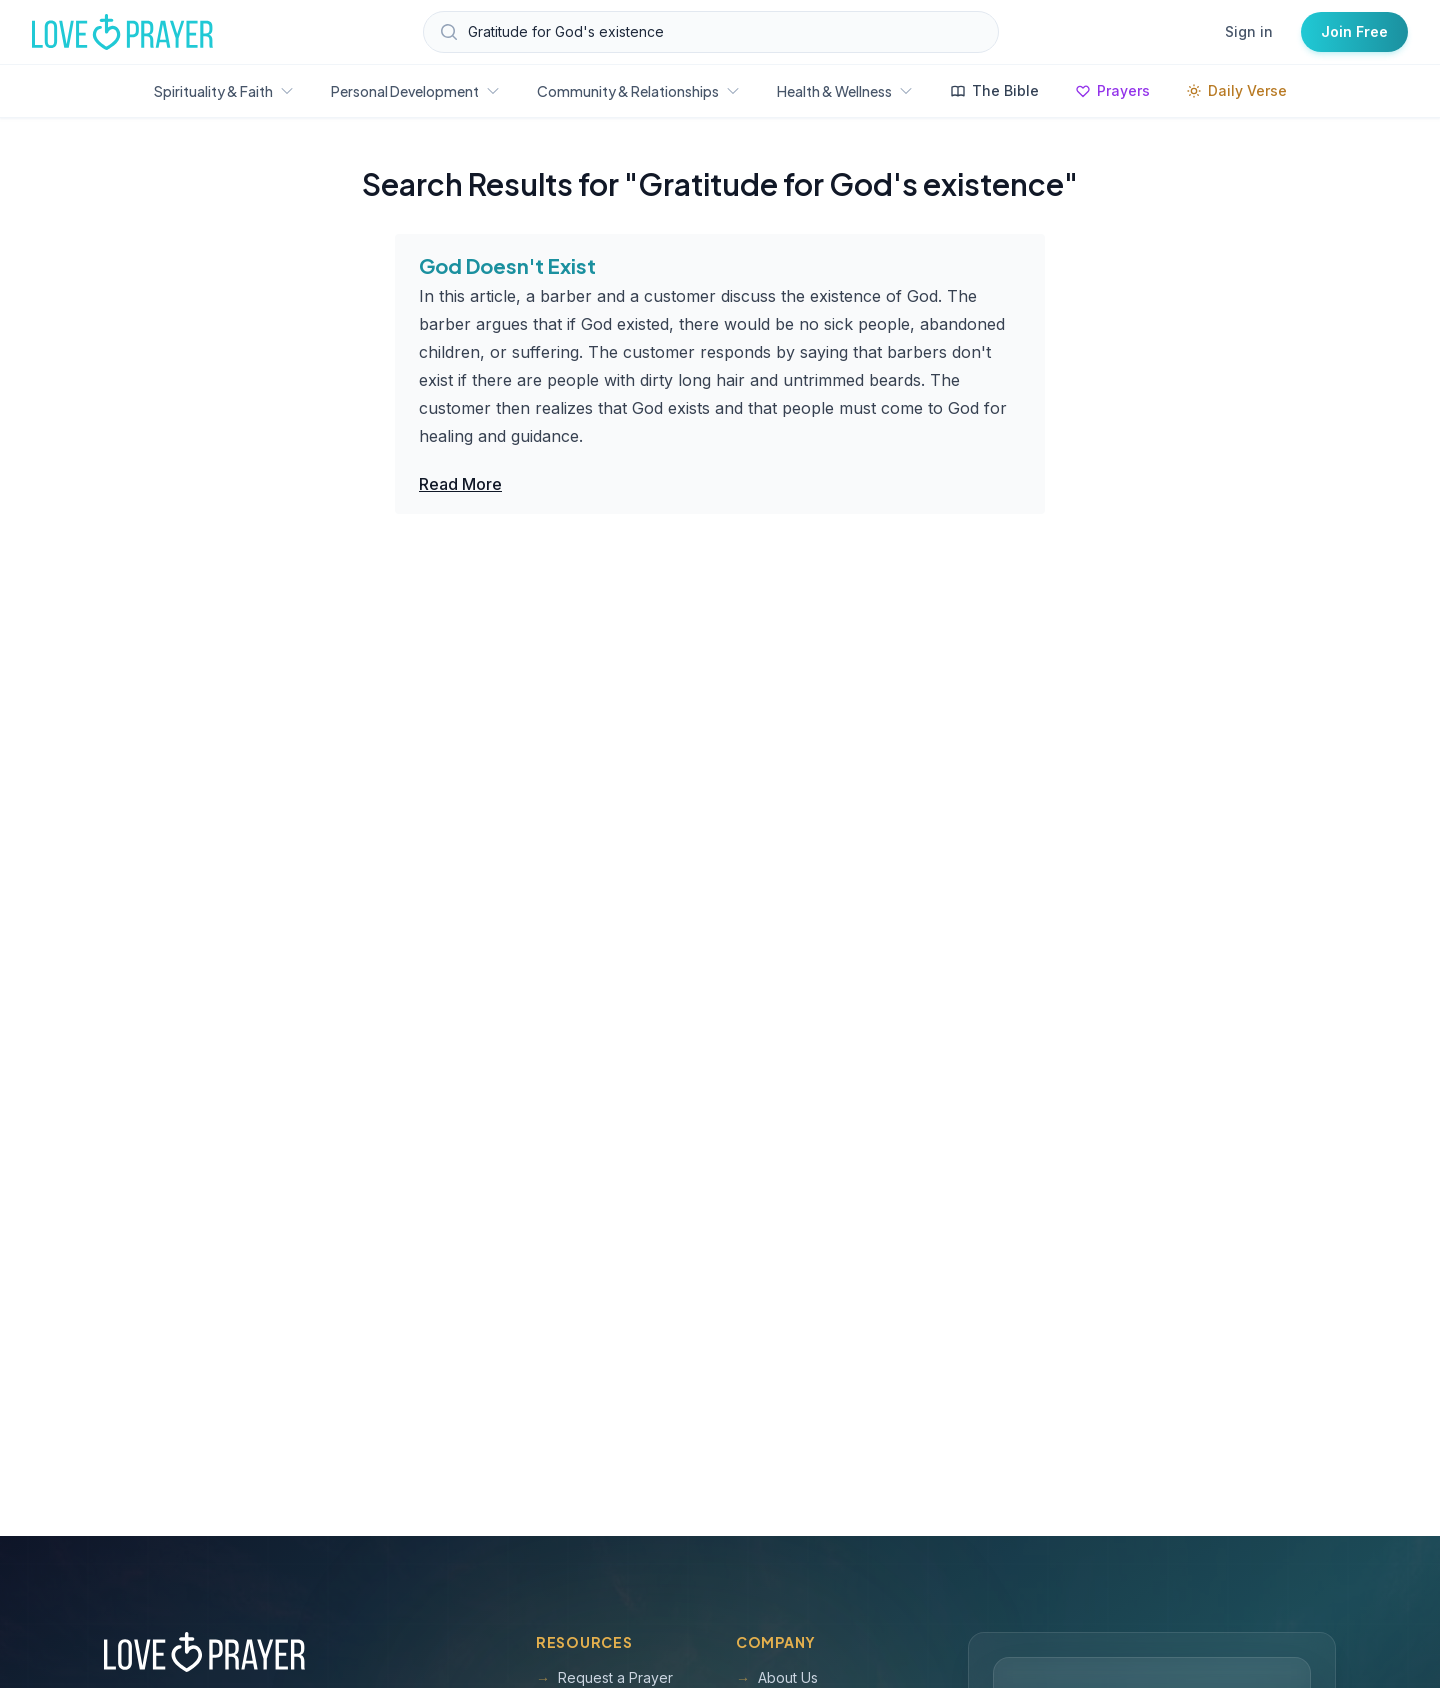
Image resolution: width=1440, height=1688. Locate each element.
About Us (777, 1678)
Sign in (1249, 31)
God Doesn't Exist (507, 265)
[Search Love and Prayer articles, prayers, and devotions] (711, 32)
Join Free (1354, 31)
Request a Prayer (604, 1678)
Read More (460, 484)
